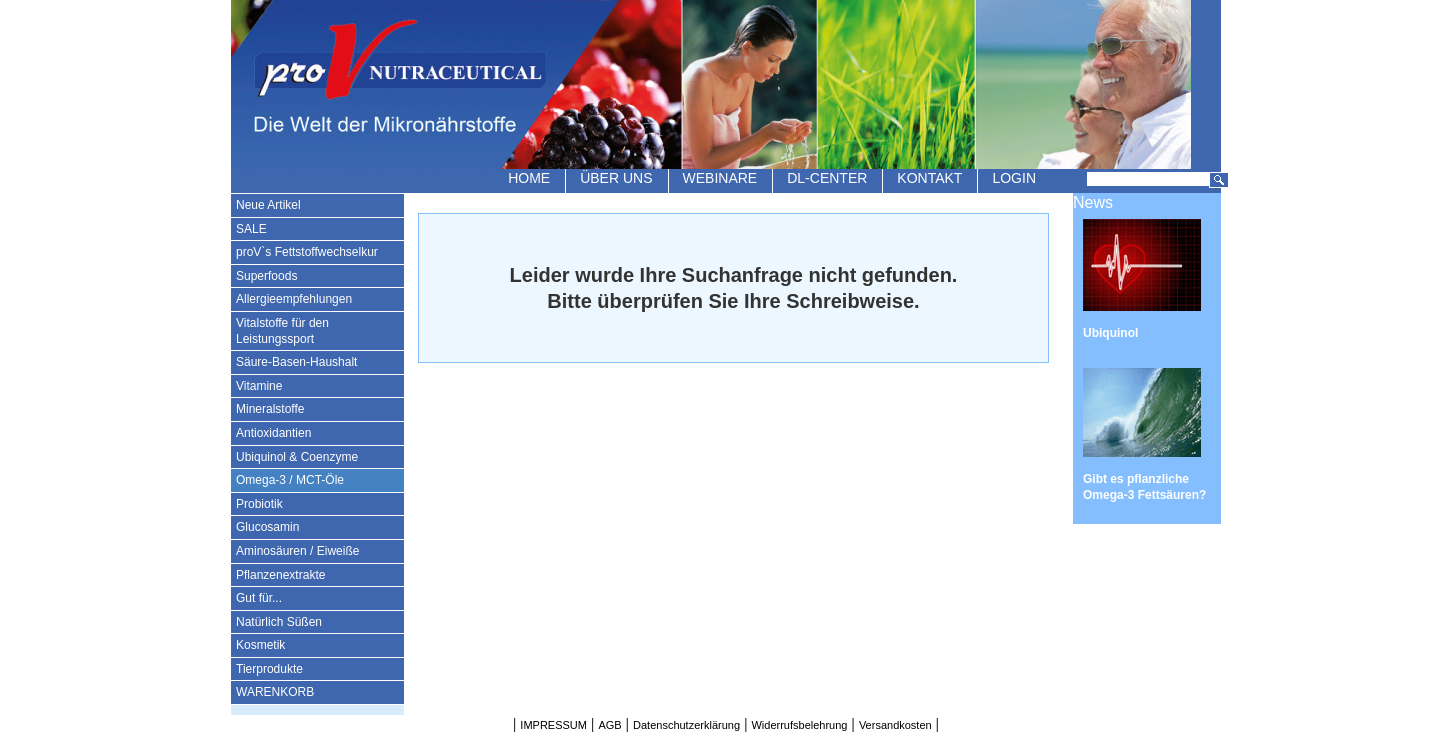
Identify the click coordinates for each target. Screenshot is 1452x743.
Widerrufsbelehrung (799, 725)
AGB (609, 725)
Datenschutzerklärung (686, 725)
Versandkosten (895, 725)
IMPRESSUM (553, 725)
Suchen (1219, 180)
